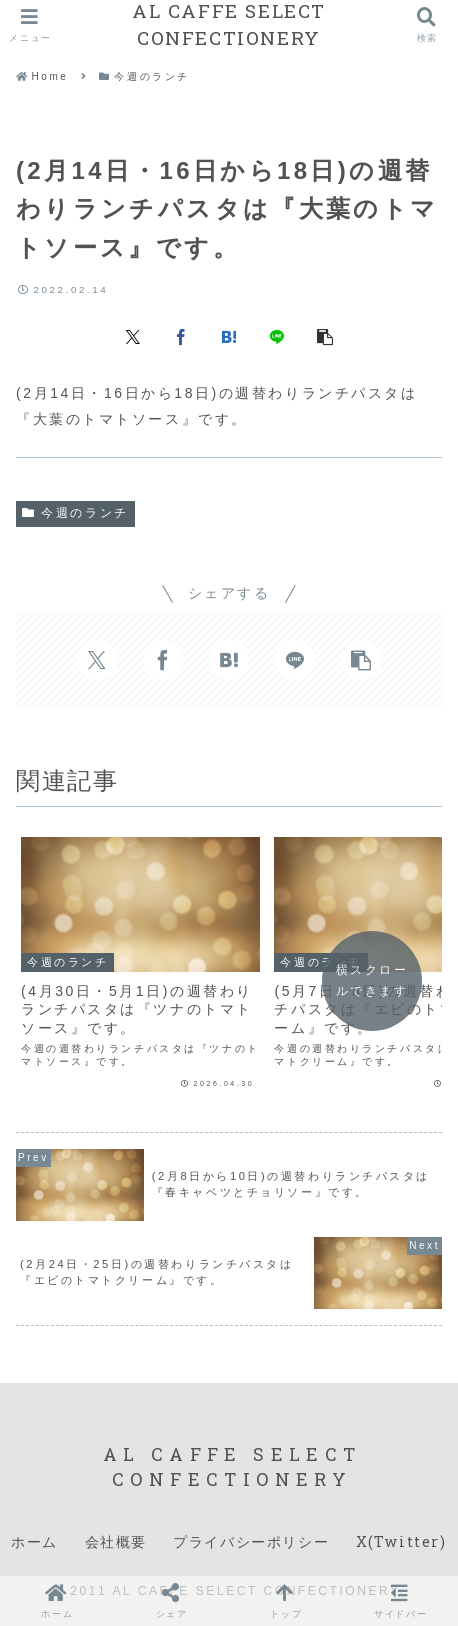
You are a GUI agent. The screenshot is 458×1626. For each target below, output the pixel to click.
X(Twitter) (401, 1541)
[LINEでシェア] (277, 335)
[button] (325, 335)
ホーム (34, 1541)
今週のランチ (75, 513)
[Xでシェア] (133, 335)
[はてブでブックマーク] (229, 335)
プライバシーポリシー (251, 1541)
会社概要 (116, 1541)
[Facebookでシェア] (181, 335)
